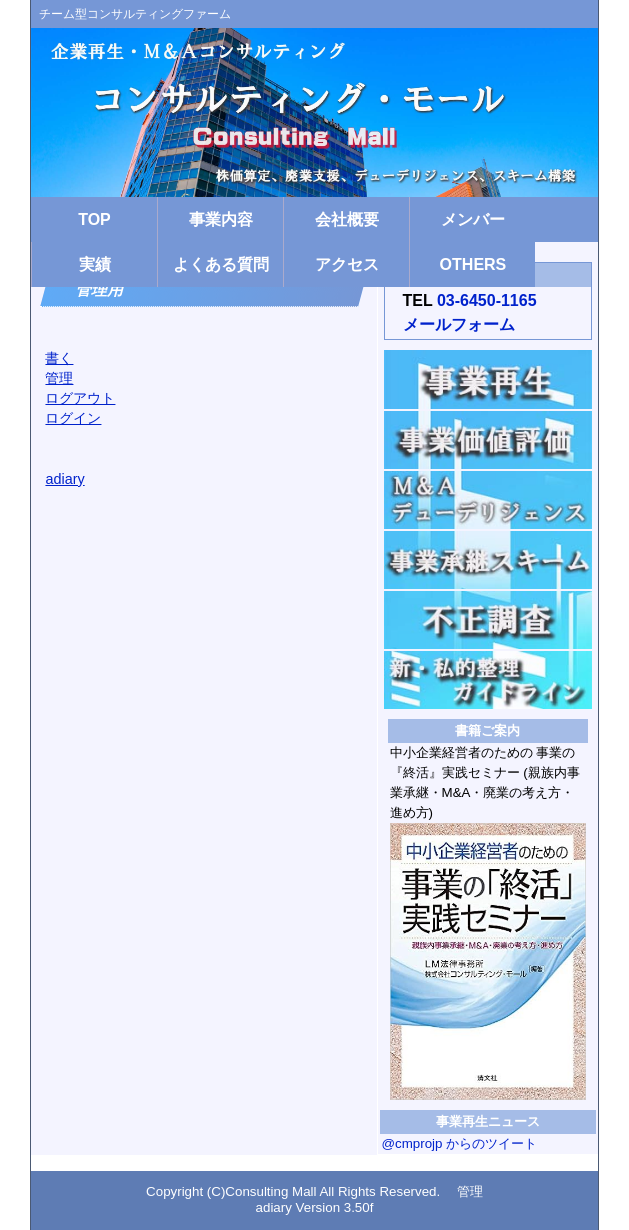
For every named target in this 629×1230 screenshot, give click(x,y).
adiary (64, 479)
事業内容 (221, 219)
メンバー (473, 219)
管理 (59, 378)
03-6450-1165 (487, 300)
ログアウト (80, 398)
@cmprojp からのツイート (460, 1143)
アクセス (347, 264)
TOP (94, 219)
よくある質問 (221, 264)
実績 (95, 264)
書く (59, 358)
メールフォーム (459, 324)
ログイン (73, 418)
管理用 (101, 288)
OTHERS (473, 264)
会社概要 (347, 219)
